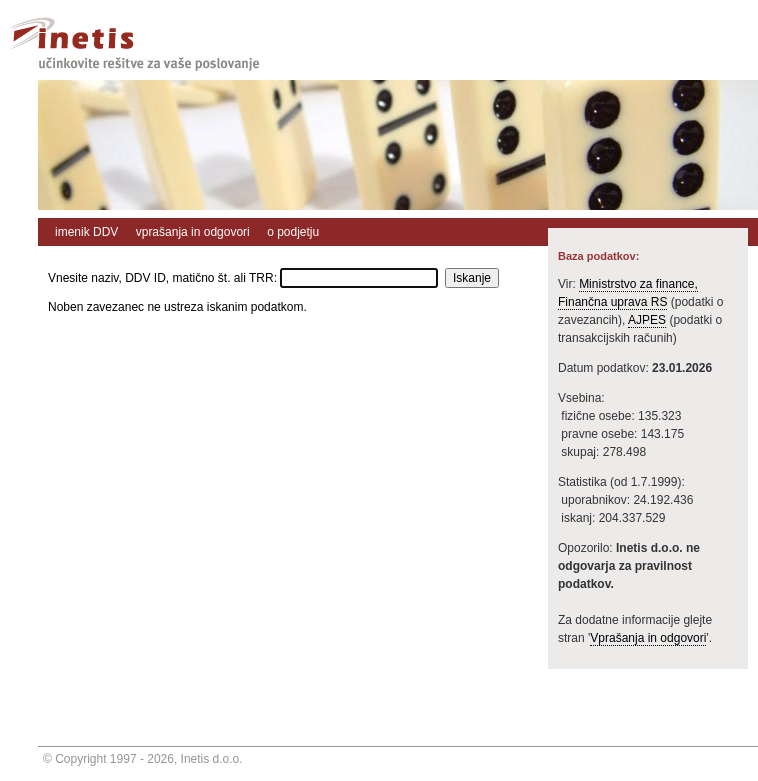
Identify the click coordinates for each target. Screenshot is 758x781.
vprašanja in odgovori (193, 232)
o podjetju (293, 232)
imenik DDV (86, 232)
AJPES (647, 320)
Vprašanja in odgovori (648, 638)
